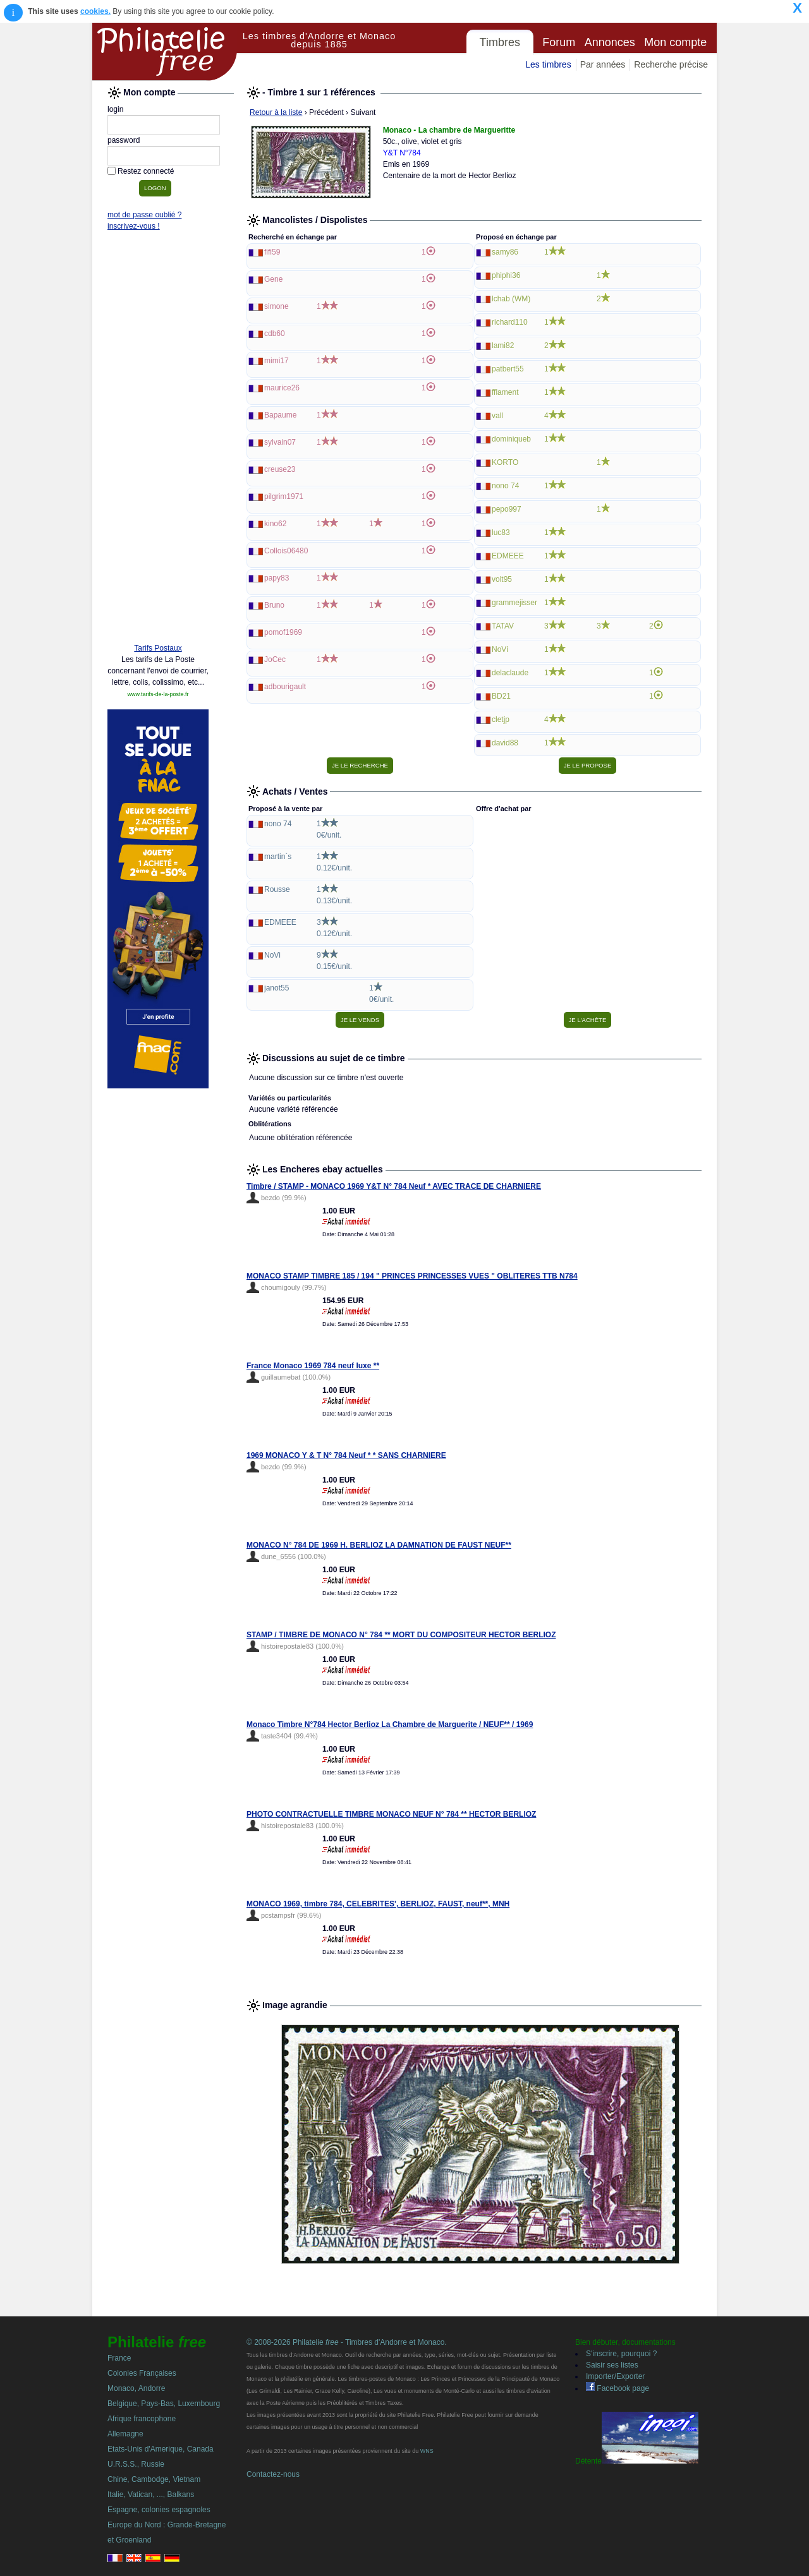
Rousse (277, 889)
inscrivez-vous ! (133, 226)
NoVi (500, 649)
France (119, 2358)
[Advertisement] (158, 440)
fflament (505, 392)
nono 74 (505, 485)
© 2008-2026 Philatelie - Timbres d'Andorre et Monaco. (346, 2342)
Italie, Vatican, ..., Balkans (150, 2494)
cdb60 (274, 333)
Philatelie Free (165, 52)
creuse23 (279, 469)
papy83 (276, 578)
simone (276, 306)
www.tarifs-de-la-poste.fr (157, 694)
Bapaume (280, 415)
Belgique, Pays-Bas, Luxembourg (163, 2403)
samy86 (505, 252)
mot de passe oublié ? (144, 214)
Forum (558, 42)
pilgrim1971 (283, 496)
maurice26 (282, 387)
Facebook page (617, 2388)
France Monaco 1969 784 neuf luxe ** (312, 1365)
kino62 (275, 523)
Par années (603, 64)
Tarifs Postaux (157, 648)
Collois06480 (286, 550)
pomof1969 (283, 632)
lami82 (503, 345)
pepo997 (506, 509)
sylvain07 (280, 442)
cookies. (95, 11)
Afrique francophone (141, 2418)
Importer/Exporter (615, 2376)
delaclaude (510, 672)
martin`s (277, 856)
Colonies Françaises (141, 2373)
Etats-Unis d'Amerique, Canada (160, 2449)
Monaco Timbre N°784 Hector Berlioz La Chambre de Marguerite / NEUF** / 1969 (389, 1724)
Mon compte (675, 42)
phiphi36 (506, 275)
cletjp (500, 719)
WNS (427, 2451)
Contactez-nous (273, 2474)
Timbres (500, 42)
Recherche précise (671, 64)
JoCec (275, 659)
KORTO (505, 462)
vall (497, 415)
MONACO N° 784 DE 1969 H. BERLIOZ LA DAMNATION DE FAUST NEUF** (378, 1545)
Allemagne (125, 2433)
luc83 (501, 532)
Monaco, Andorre (136, 2388)
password (123, 140)
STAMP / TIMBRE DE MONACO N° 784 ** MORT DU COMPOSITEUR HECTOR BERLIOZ (401, 1634)
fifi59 (272, 252)
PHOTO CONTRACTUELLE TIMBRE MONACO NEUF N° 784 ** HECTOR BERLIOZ (391, 1814)
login (115, 109)
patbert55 (508, 368)
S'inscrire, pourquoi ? (621, 2353)
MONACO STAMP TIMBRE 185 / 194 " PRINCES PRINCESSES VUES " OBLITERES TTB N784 (412, 1276)
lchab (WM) (511, 298)
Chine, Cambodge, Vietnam (153, 2479)
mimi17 (276, 360)
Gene (273, 279)
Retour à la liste (276, 112)
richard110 (510, 322)
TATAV (503, 626)
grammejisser (514, 602)
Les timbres (548, 64)
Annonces (610, 42)
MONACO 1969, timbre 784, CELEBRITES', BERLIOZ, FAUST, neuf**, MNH (377, 1903)
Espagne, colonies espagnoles (158, 2509)
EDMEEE (508, 555)
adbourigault (285, 686)
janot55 (276, 988)
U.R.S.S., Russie (135, 2464)
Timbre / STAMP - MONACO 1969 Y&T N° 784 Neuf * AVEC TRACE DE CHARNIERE (393, 1186)
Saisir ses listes (612, 2365)
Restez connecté (146, 171)
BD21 (501, 696)
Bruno (274, 605)
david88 (505, 742)
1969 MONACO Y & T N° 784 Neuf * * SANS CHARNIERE (346, 1455)
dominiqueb (511, 439)
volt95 (502, 579)
